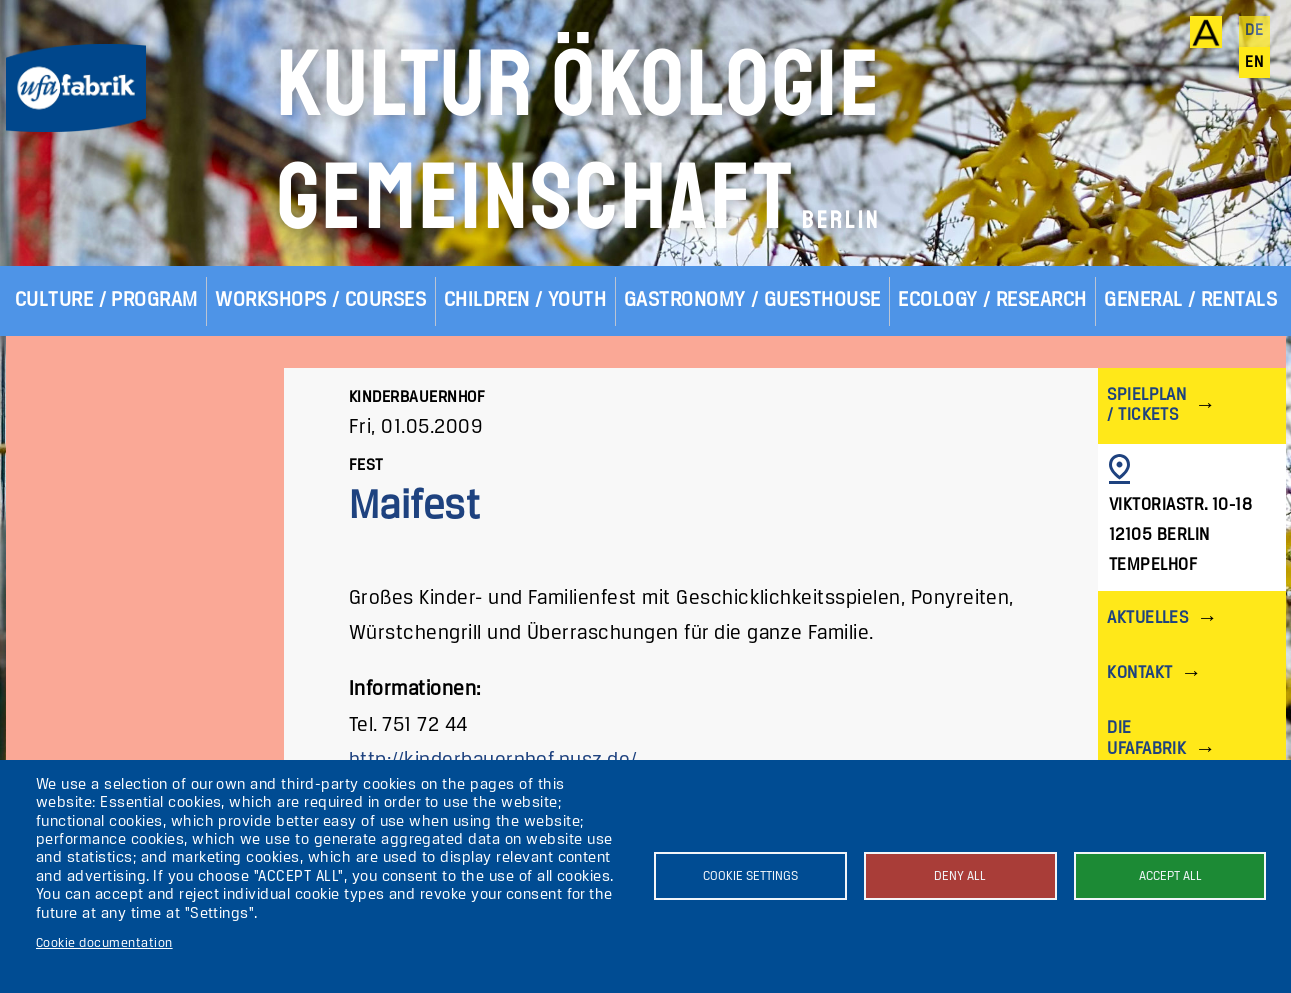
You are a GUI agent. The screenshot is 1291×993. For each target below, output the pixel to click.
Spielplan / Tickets (1146, 405)
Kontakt (1139, 673)
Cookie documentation (104, 943)
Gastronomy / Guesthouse (752, 300)
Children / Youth (525, 300)
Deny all (960, 876)
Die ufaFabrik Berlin (1146, 748)
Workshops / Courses (320, 300)
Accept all (1170, 876)
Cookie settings (750, 876)
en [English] (1254, 63)
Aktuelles (1147, 618)
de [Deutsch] (1254, 31)
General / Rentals (1190, 300)
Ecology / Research (992, 300)
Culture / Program (106, 300)
